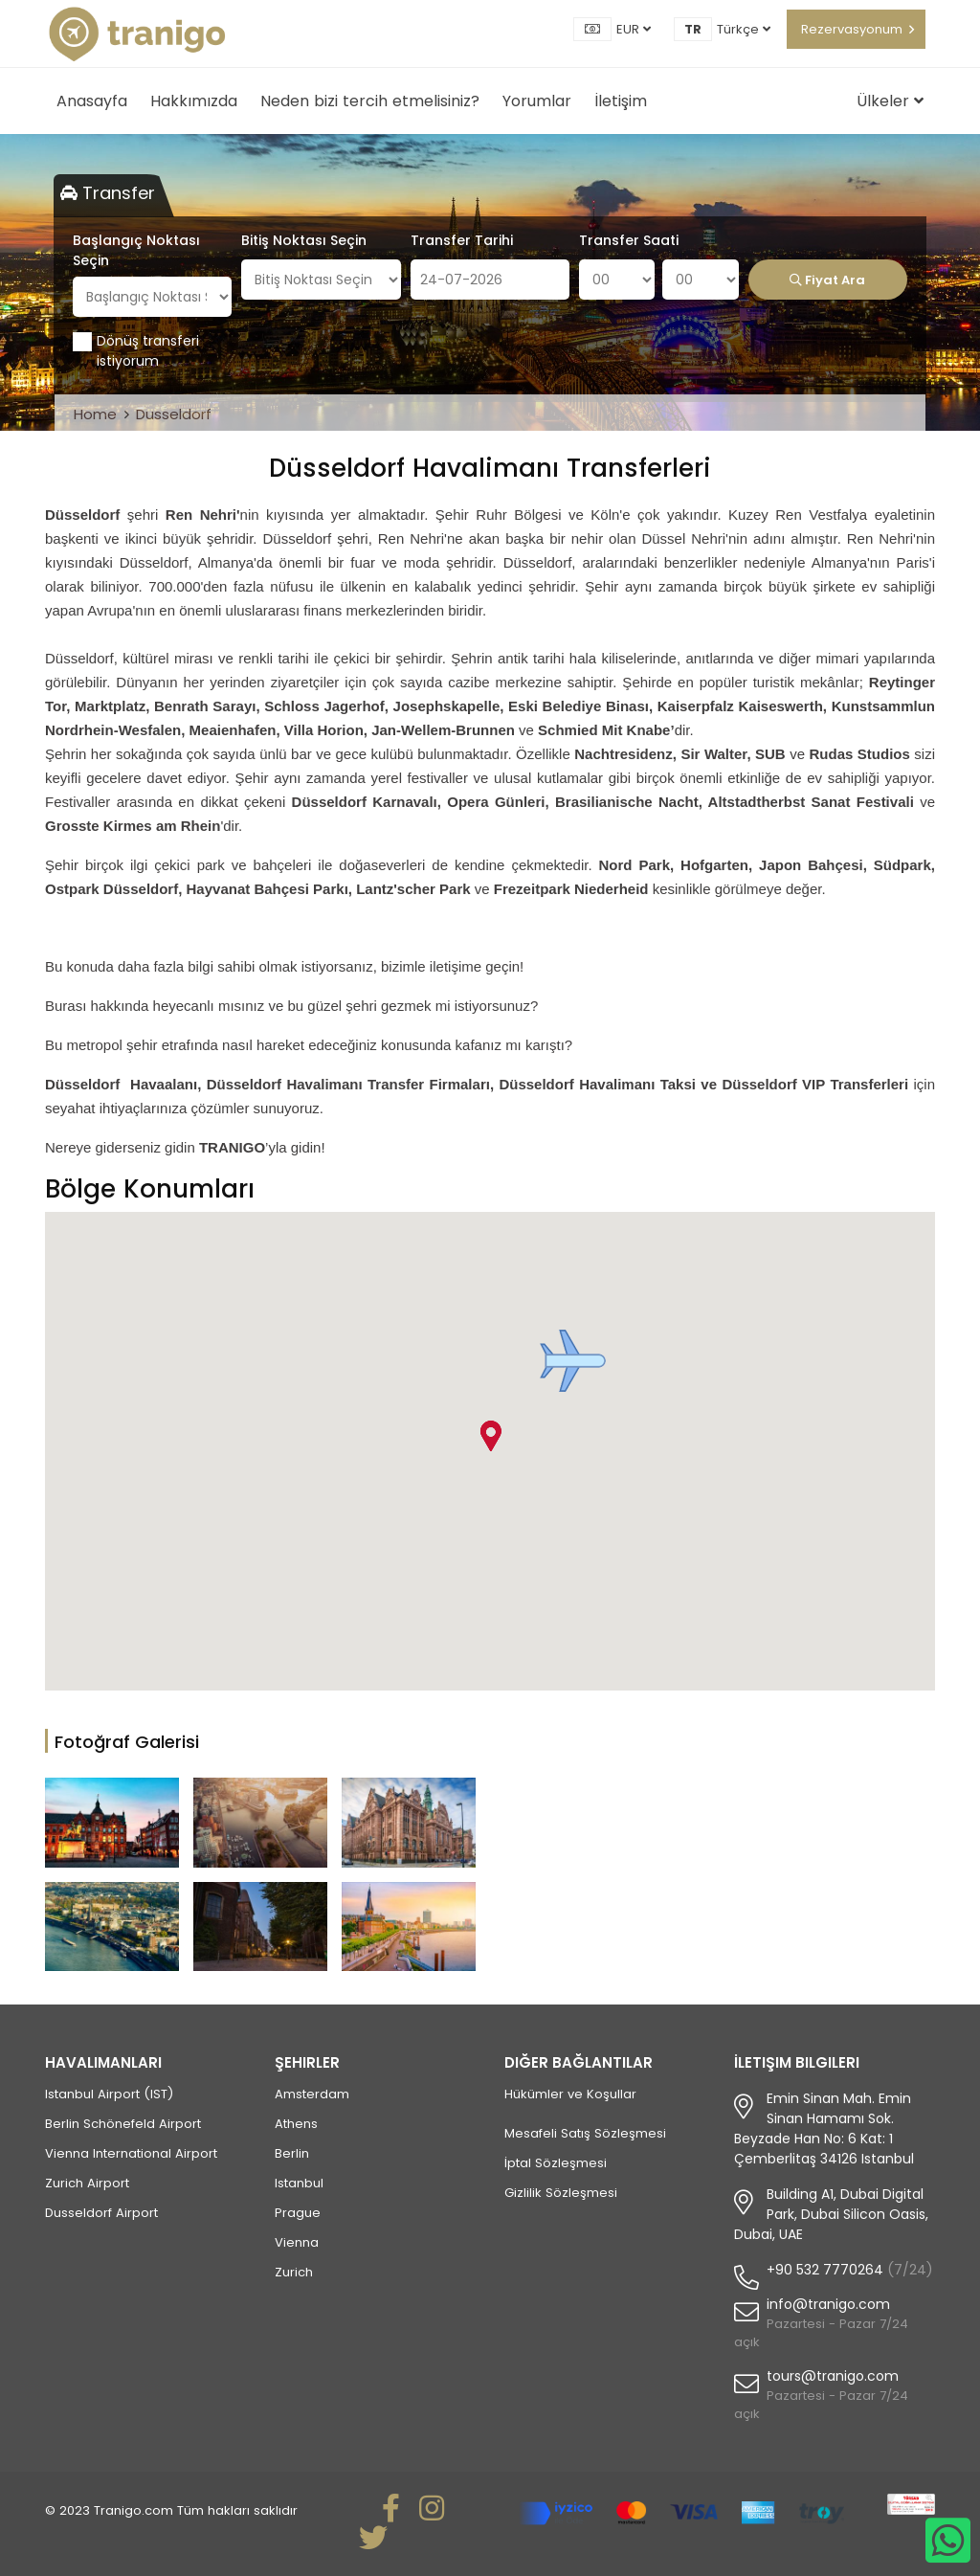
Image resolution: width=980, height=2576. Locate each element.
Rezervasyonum (851, 29)
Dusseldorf (174, 414)
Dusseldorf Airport (101, 2213)
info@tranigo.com (828, 2304)
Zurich (294, 2272)
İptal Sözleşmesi (555, 2163)
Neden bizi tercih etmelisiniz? (369, 101)
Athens (296, 2124)
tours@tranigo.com (833, 2376)
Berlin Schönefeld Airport (123, 2124)
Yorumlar (536, 101)
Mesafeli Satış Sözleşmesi (585, 2133)
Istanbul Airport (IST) (109, 2094)
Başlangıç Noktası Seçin (136, 250)
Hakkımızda (193, 101)
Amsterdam (312, 2094)
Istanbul (299, 2183)
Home (95, 414)
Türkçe (743, 29)
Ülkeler (890, 101)
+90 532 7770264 (825, 2269)
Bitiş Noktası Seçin (304, 240)
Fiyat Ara (827, 280)
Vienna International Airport (131, 2153)
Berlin (292, 2153)
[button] (573, 1361)
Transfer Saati (629, 240)
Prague (298, 2213)
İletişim (620, 101)
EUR (633, 29)
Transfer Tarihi (462, 240)
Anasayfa (91, 101)
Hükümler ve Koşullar (570, 2094)
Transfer (107, 193)
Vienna (297, 2242)
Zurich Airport (87, 2183)
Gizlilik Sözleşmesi (560, 2193)
